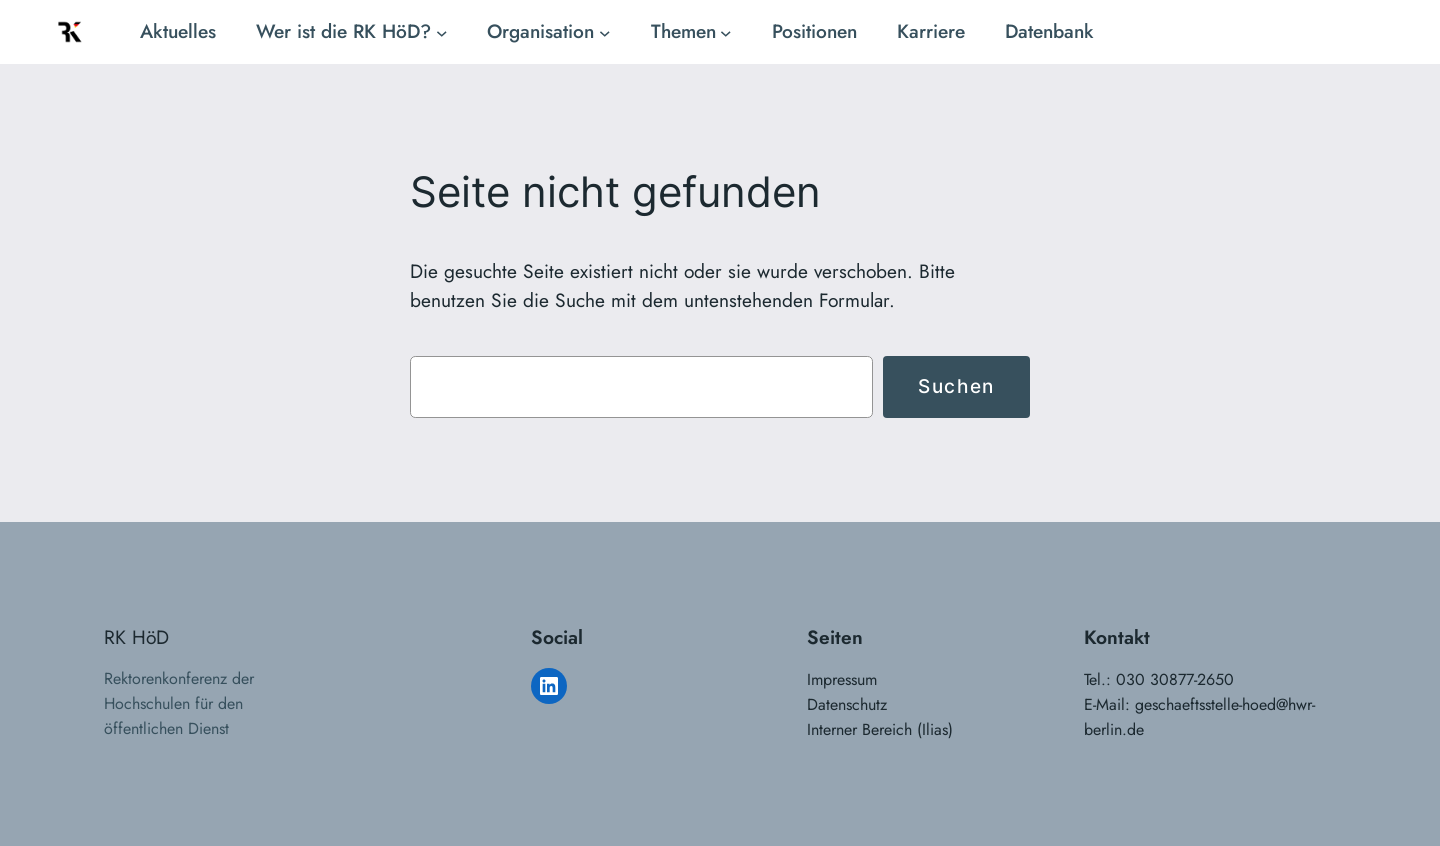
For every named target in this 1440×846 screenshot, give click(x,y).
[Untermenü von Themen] (726, 32)
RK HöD (136, 637)
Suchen (956, 386)
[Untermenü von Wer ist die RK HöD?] (442, 32)
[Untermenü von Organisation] (605, 32)
